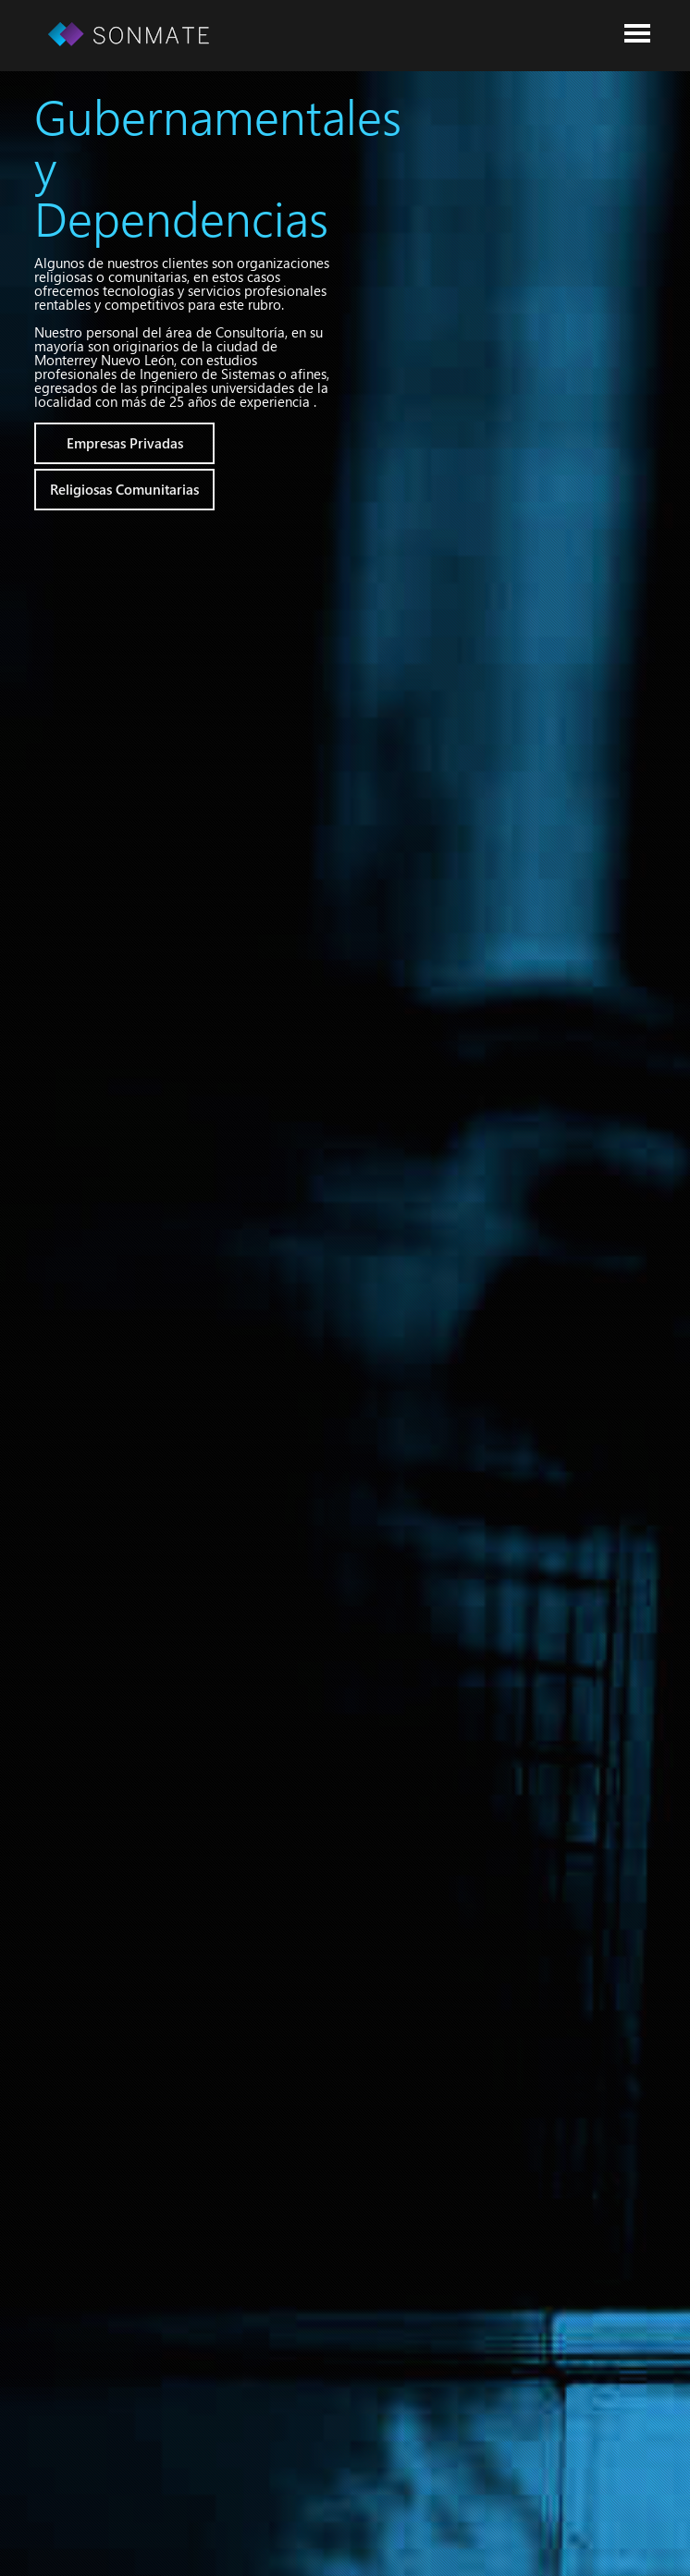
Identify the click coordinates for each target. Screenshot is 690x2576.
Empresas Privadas (125, 443)
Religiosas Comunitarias (124, 489)
